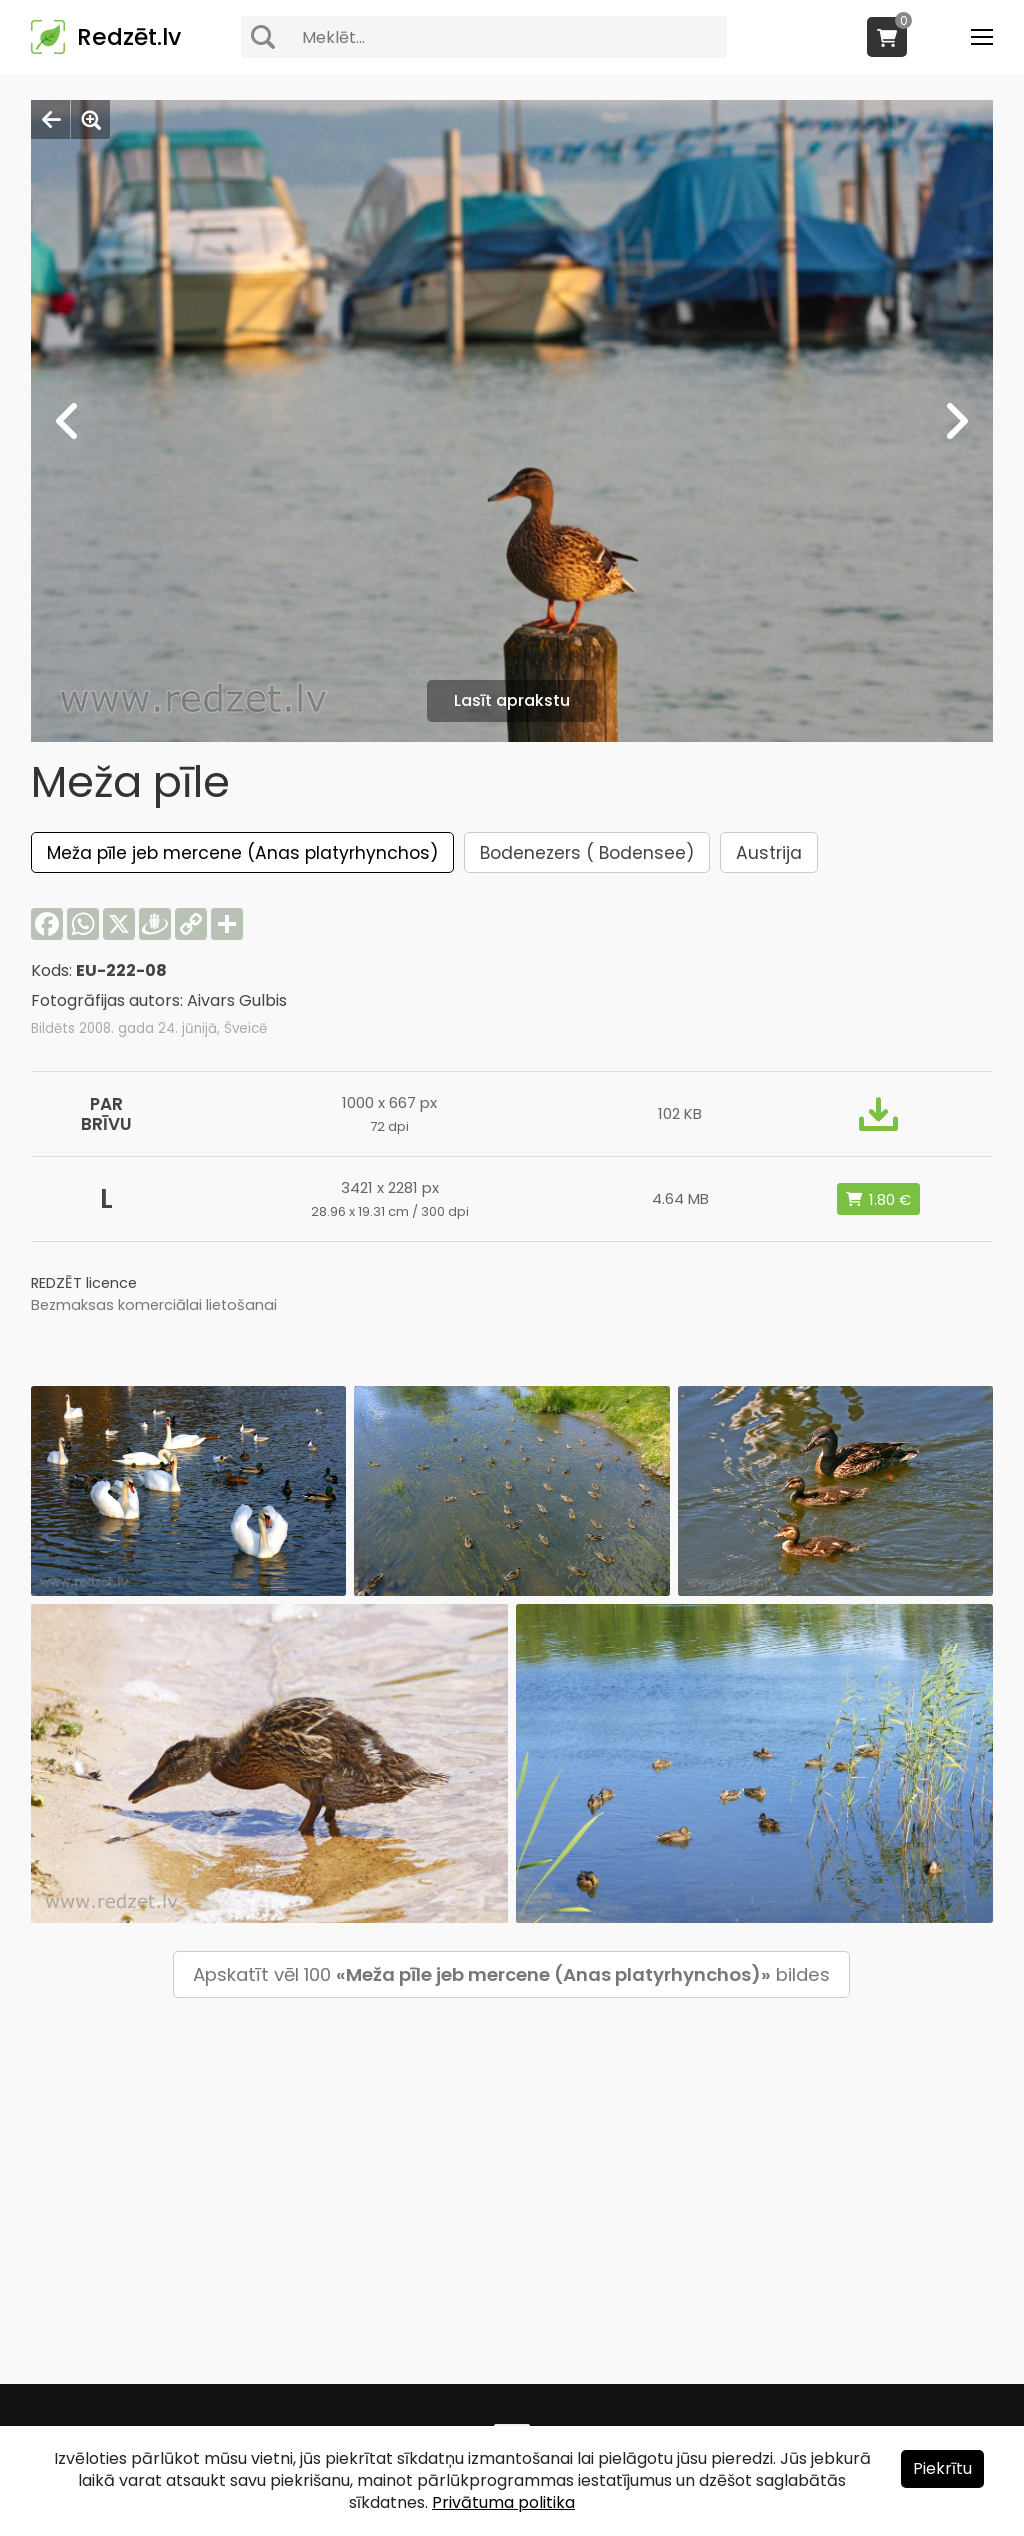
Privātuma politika (503, 2502)
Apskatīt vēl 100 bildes (511, 1974)
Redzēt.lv (129, 37)
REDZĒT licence (84, 1283)
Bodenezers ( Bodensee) (587, 853)
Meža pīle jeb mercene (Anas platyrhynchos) (242, 853)
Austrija (769, 853)
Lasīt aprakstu (512, 700)
